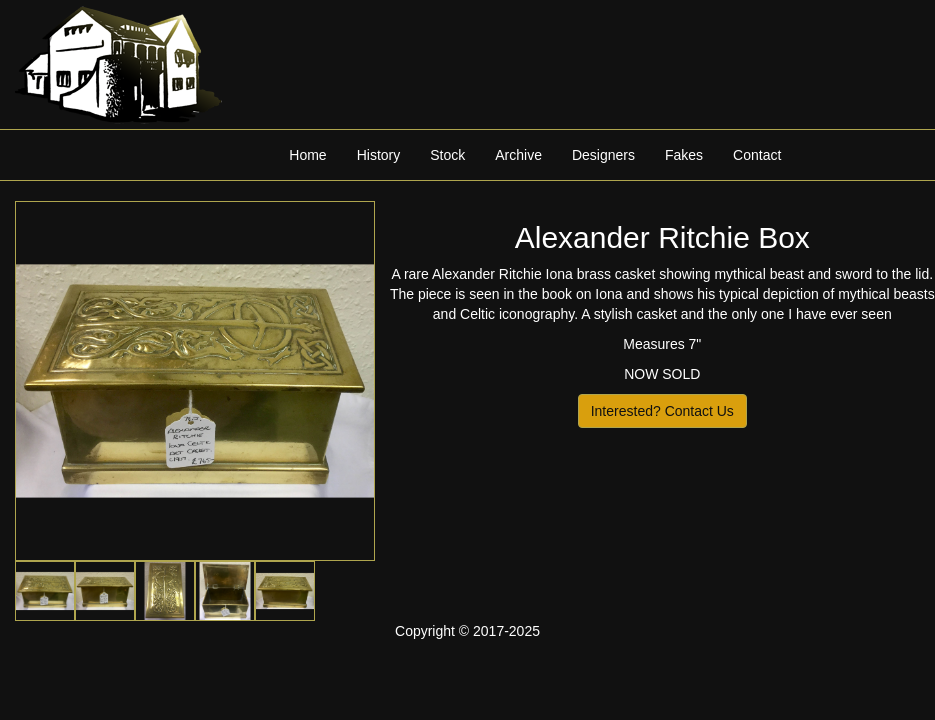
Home (307, 155)
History (379, 155)
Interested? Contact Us (662, 411)
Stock (447, 155)
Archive (518, 155)
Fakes (684, 155)
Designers (603, 155)
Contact (757, 155)
